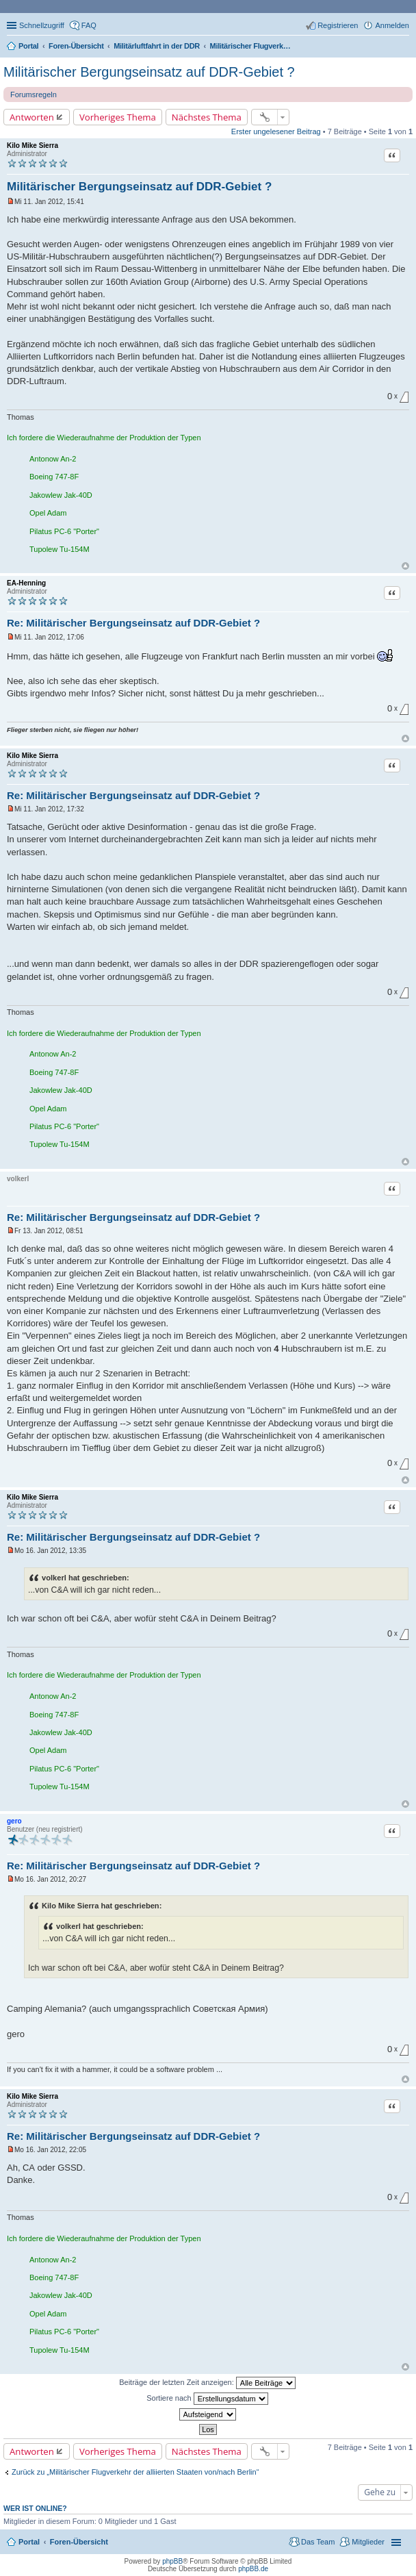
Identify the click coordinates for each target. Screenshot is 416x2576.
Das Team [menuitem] (318, 2542)
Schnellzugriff (41, 25)
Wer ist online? (35, 2508)
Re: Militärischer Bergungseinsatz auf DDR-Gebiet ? (133, 623)
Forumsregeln (33, 94)
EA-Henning (26, 583)
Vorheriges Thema (117, 117)
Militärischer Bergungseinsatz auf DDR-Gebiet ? (149, 71)
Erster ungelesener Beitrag (276, 131)
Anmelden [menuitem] (392, 25)
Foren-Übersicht (79, 2542)
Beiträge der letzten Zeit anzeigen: (207, 2383)
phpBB (172, 2561)
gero (14, 1821)
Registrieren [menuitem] (337, 25)
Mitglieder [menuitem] (368, 2542)
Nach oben (405, 566)
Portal (28, 46)
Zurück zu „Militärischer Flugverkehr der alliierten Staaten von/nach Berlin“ (135, 2472)
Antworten (32, 117)
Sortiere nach (207, 2398)
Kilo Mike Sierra (32, 145)
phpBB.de (253, 2569)
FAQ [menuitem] (88, 25)
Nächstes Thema (207, 117)
